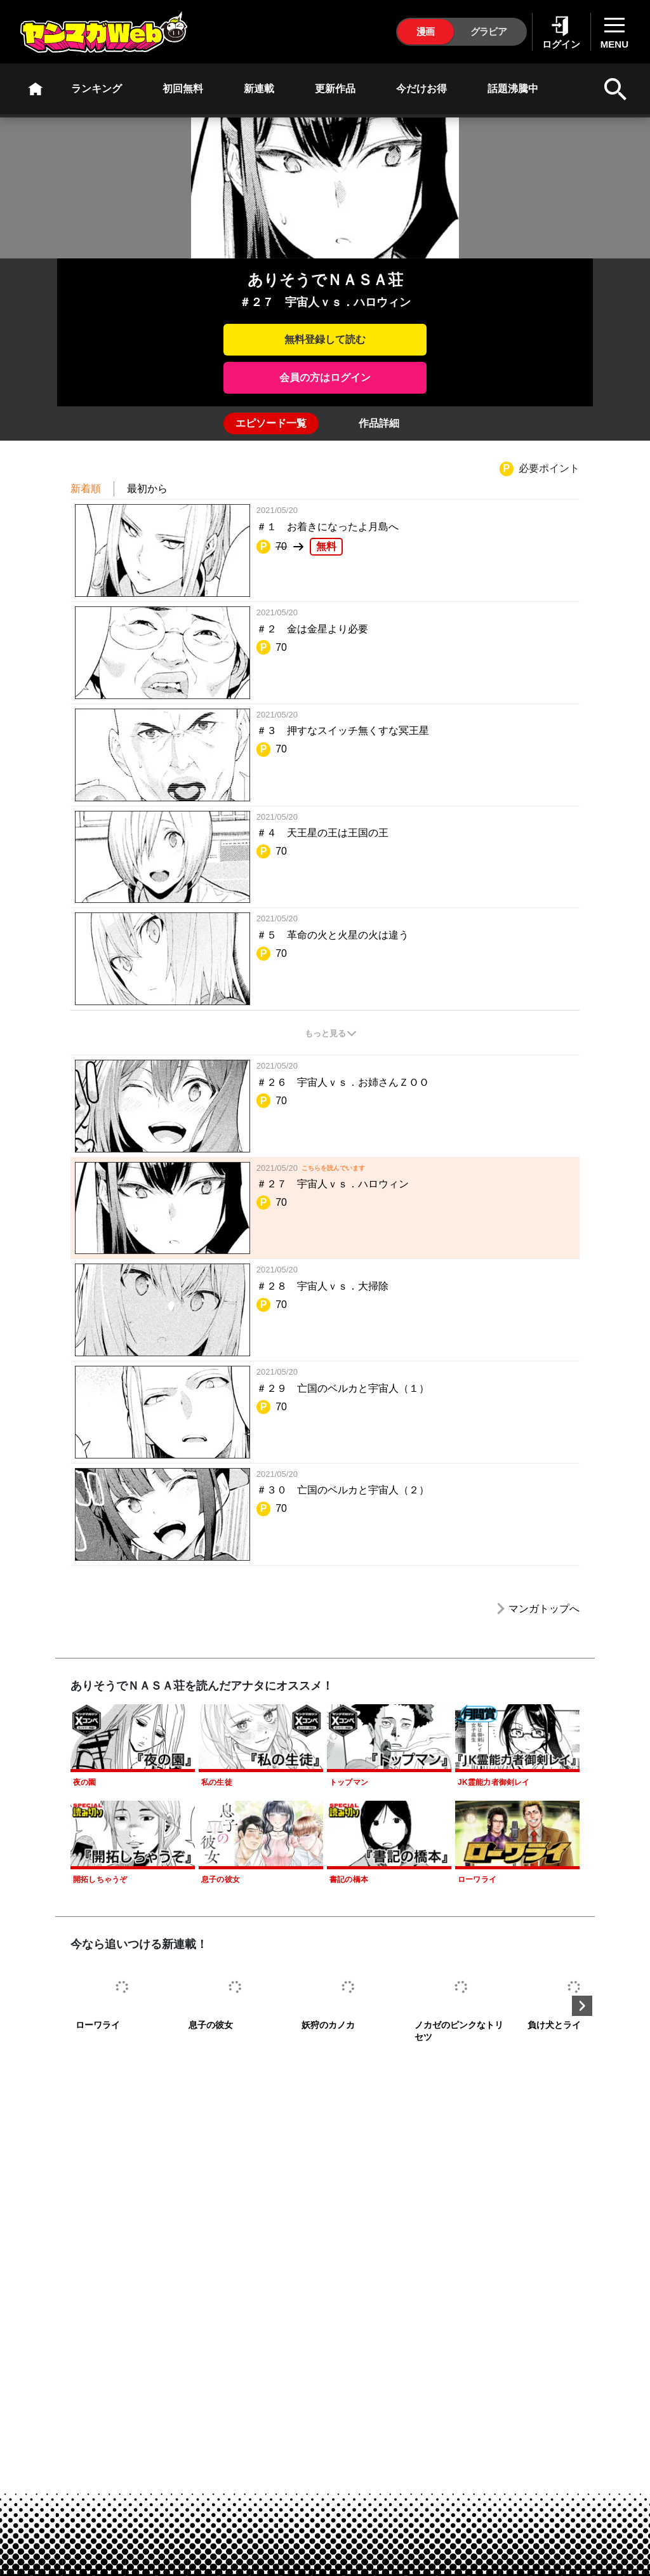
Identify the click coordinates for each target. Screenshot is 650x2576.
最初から (147, 488)
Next (582, 2006)
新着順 (85, 488)
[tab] (271, 423)
